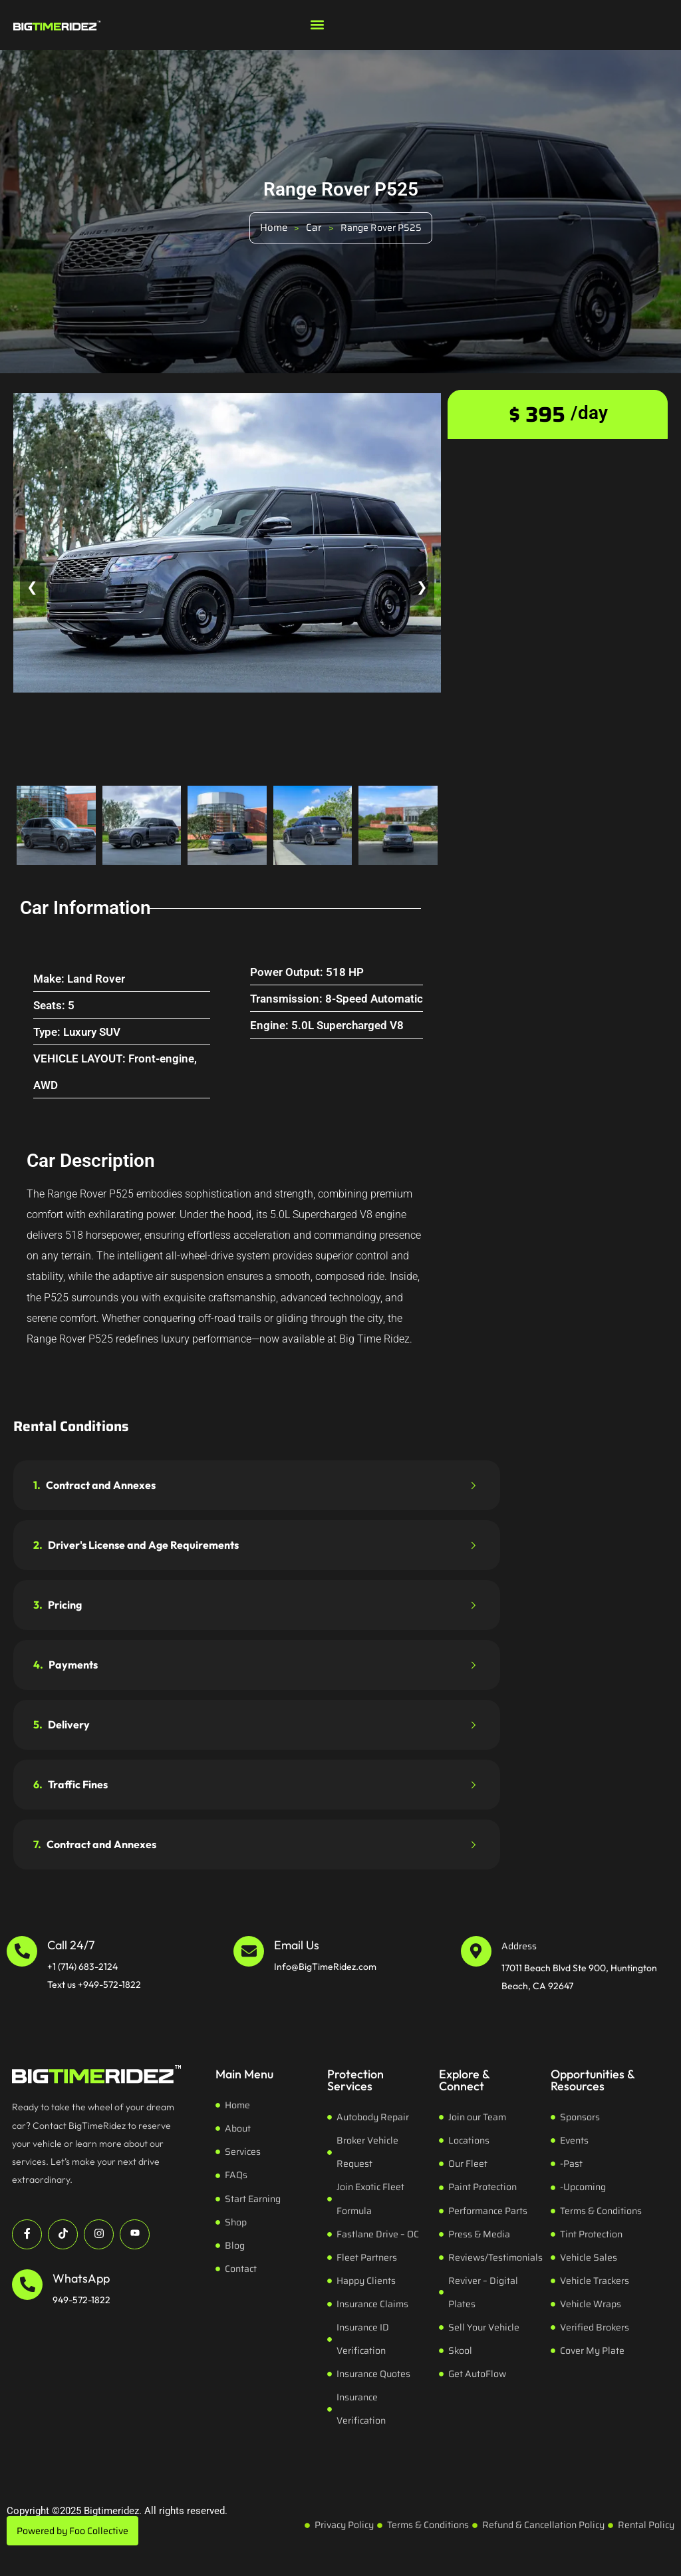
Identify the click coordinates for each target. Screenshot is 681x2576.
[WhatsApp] (27, 2284)
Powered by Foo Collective (72, 2530)
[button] (317, 24)
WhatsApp (81, 2278)
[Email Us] (248, 1951)
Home (273, 228)
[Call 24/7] (22, 1951)
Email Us (296, 1945)
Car (314, 228)
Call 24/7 (70, 1945)
